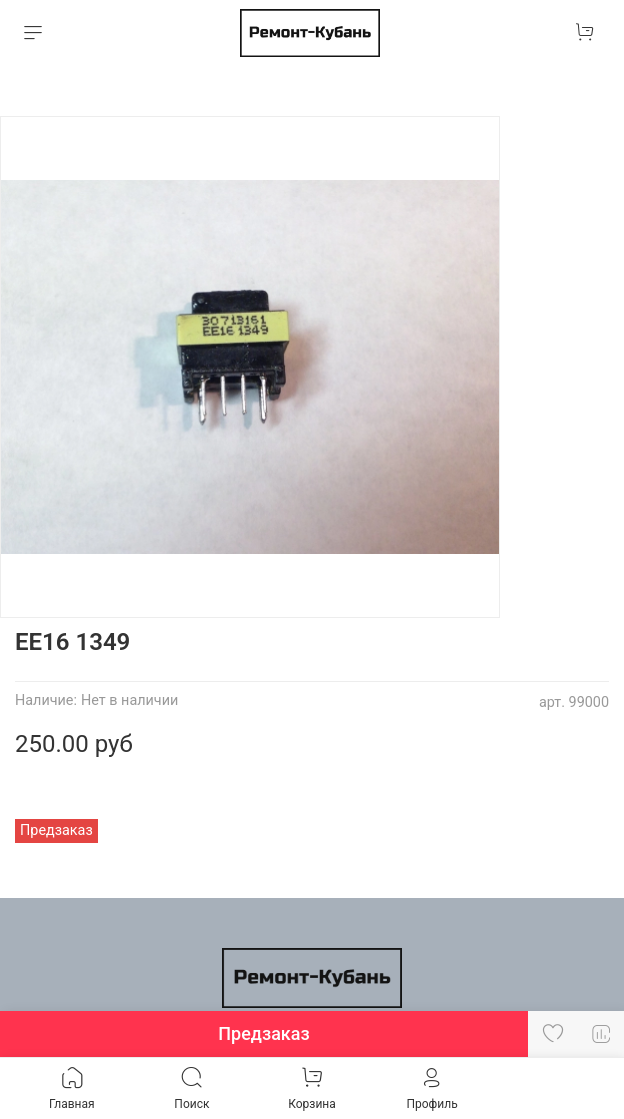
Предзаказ (263, 1033)
